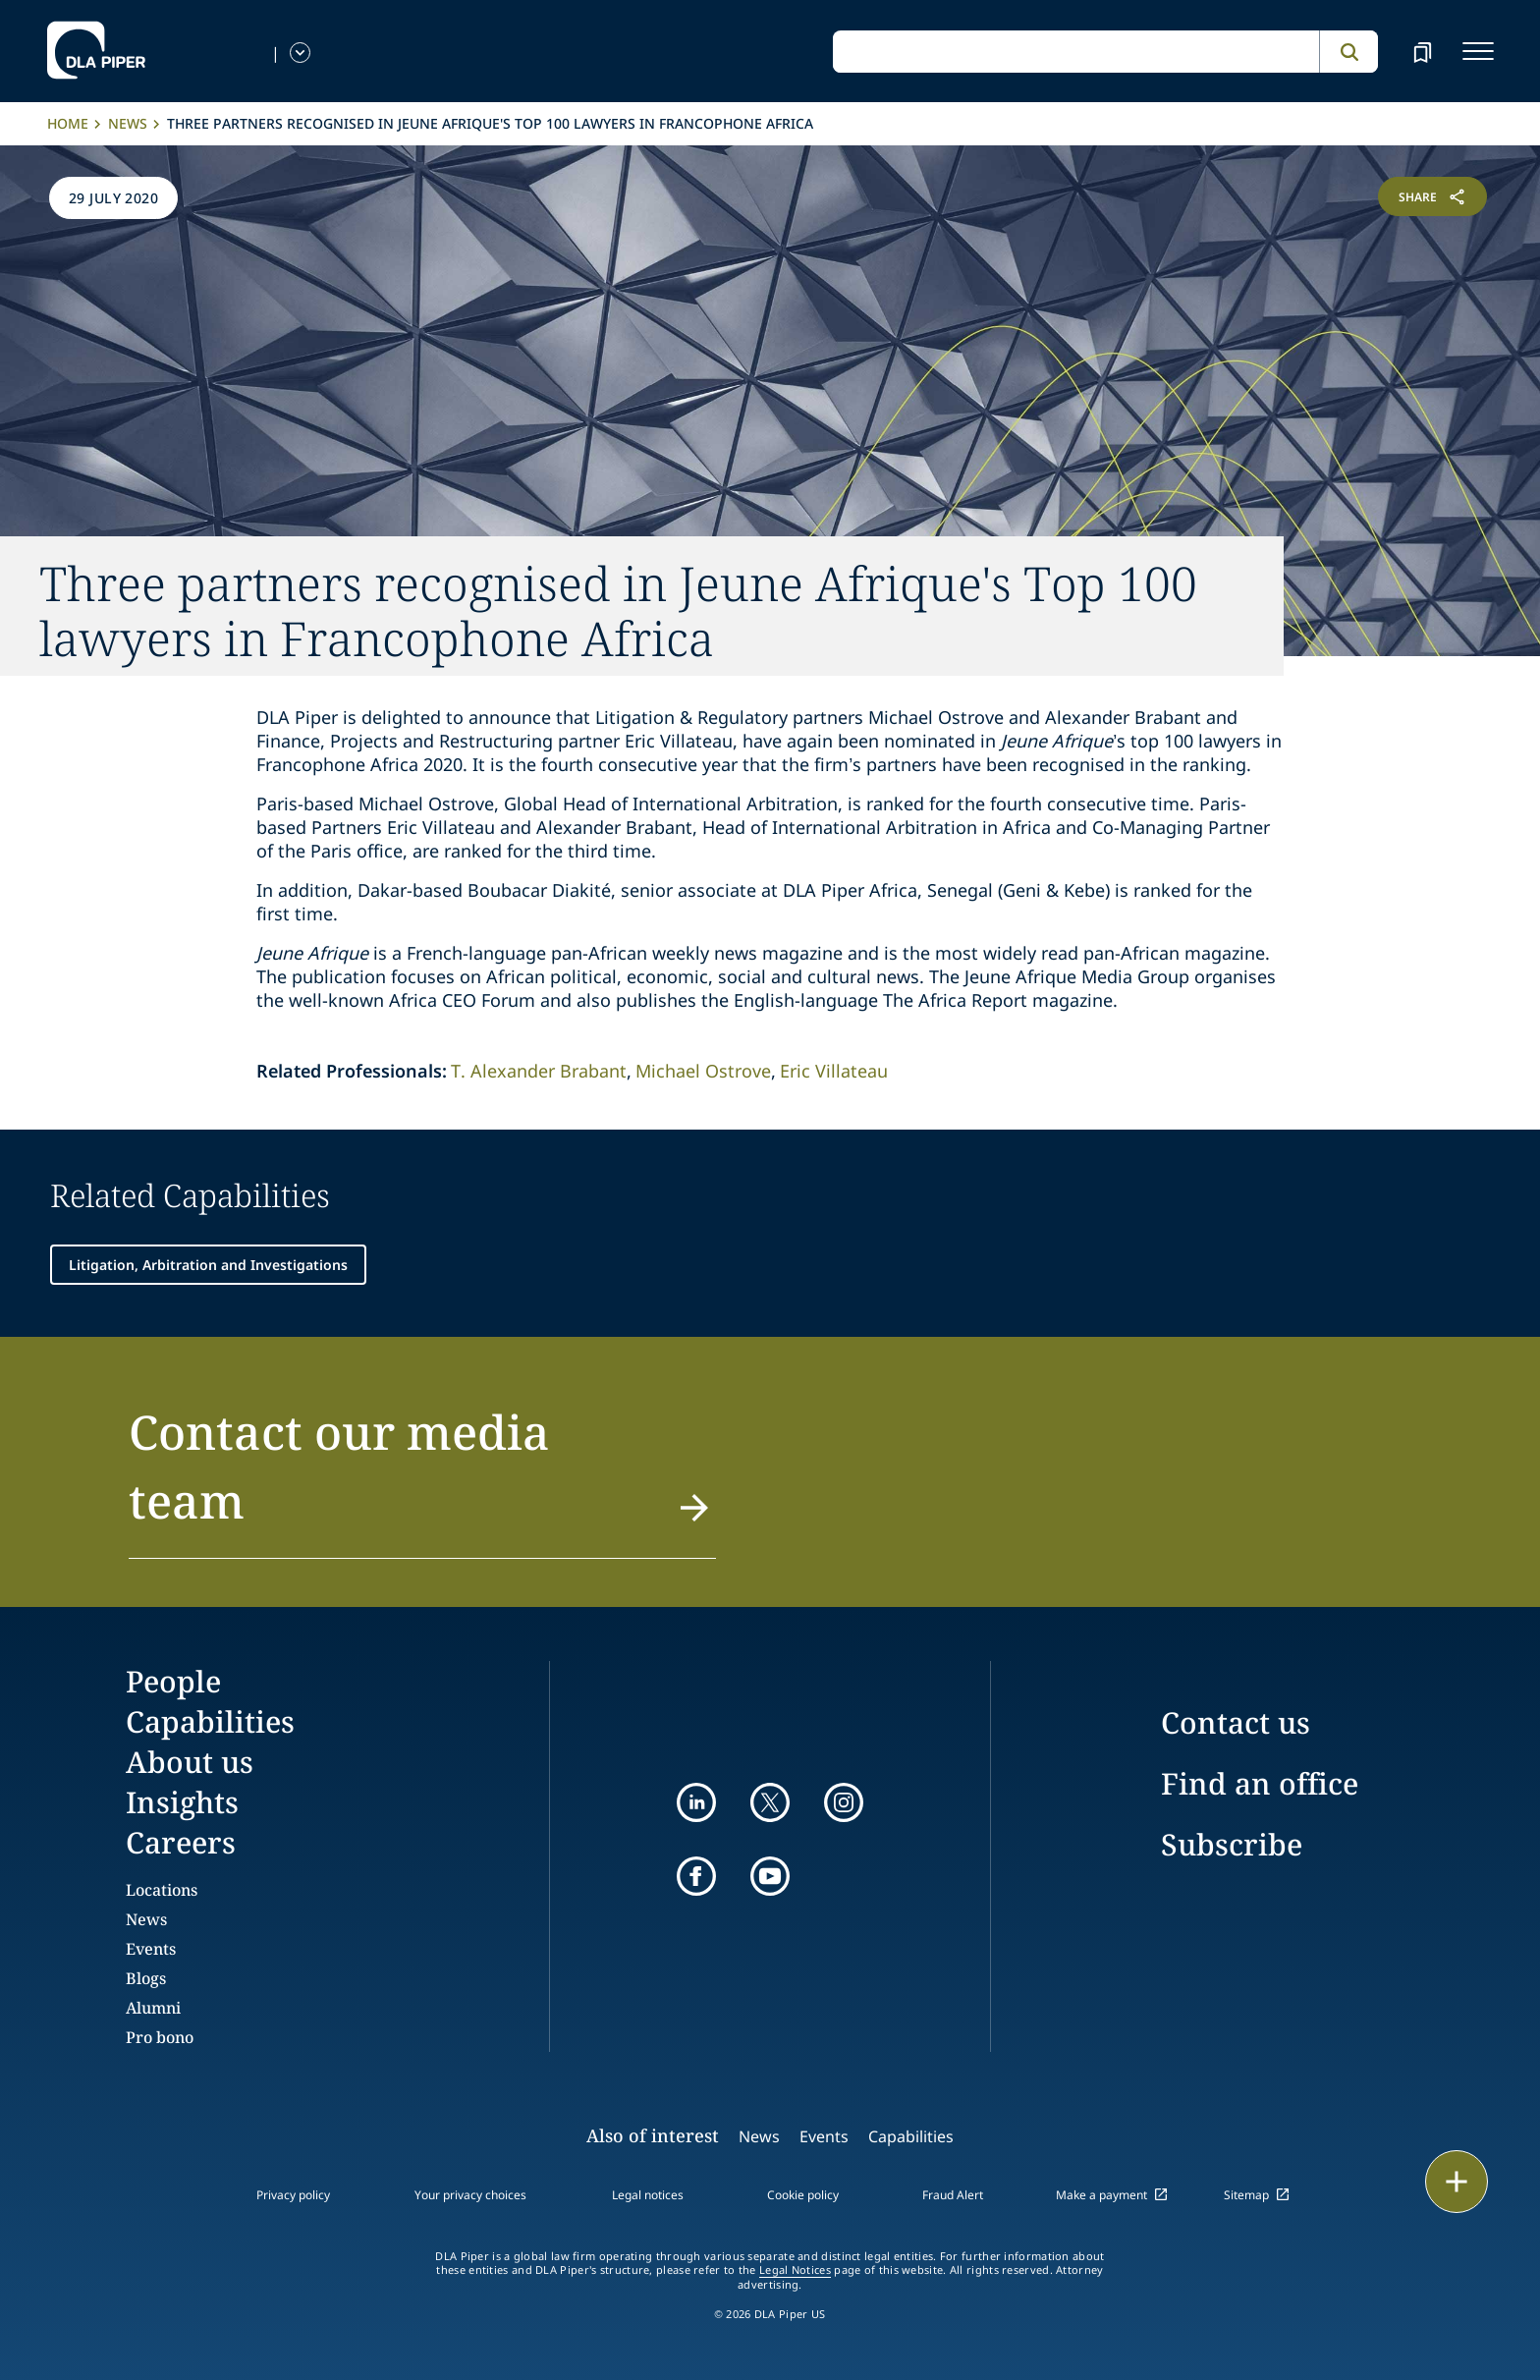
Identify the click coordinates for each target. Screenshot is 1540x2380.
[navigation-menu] (1478, 51)
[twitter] (770, 1802)
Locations (161, 1890)
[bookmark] (1422, 51)
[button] (422, 1478)
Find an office (1259, 1783)
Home (67, 123)
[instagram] (843, 1802)
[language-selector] (300, 52)
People (173, 1681)
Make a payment (1101, 2194)
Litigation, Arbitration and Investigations (208, 1264)
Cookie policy (803, 2194)
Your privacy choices (470, 2194)
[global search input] (1076, 52)
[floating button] (1456, 2181)
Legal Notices (795, 2270)
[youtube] (770, 1876)
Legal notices (648, 2194)
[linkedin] (696, 1802)
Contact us (1235, 1722)
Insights (182, 1802)
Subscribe (1231, 1844)
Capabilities (210, 1721)
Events (151, 1949)
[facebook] (696, 1876)
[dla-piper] (96, 51)
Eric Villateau (834, 1070)
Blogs (146, 1978)
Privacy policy (293, 2194)
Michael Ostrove (703, 1070)
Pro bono (159, 2037)
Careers (181, 1842)
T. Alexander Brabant (539, 1070)
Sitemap (1246, 2194)
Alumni (153, 2008)
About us (189, 1762)
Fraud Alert (952, 2194)
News (127, 123)
